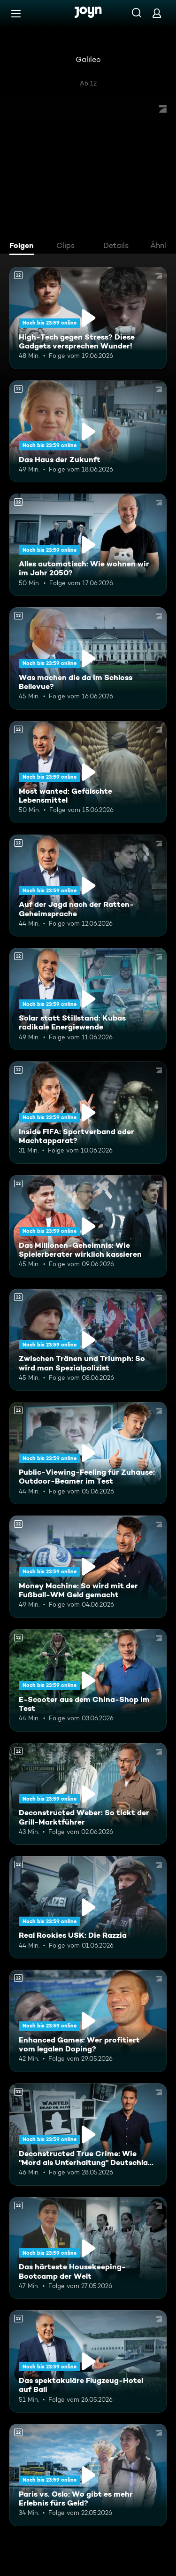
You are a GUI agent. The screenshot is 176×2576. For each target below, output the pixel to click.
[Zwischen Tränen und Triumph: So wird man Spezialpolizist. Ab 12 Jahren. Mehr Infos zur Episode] (88, 1340)
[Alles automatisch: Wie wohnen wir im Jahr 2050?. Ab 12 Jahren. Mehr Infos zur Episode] (88, 545)
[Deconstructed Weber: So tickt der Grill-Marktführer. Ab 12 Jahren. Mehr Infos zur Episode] (88, 1794)
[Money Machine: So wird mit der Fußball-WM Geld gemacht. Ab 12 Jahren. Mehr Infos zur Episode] (88, 1567)
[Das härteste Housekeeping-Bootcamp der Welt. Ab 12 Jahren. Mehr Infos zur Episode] (88, 2248)
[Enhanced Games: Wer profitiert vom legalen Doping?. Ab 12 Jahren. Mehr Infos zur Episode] (88, 2021)
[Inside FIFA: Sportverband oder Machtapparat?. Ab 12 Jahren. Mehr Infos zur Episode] (88, 1112)
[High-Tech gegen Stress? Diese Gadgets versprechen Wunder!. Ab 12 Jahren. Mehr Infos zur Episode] (88, 318)
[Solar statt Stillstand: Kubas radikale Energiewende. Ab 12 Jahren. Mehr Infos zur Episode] (88, 999)
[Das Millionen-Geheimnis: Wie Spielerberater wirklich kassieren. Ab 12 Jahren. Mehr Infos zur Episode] (88, 1226)
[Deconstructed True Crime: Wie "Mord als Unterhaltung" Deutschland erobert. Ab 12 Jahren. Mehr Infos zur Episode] (88, 2134)
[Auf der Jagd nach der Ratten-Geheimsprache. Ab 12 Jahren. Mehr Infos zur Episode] (88, 886)
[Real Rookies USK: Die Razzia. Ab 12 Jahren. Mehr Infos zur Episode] (88, 1907)
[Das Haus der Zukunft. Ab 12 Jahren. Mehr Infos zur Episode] (88, 431)
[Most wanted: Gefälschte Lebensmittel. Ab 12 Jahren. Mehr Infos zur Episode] (88, 772)
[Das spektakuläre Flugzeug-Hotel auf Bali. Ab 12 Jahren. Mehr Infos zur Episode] (88, 2361)
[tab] (24, 246)
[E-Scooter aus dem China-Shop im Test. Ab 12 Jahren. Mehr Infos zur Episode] (88, 1680)
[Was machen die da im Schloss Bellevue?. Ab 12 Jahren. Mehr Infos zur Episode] (88, 658)
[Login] (156, 13)
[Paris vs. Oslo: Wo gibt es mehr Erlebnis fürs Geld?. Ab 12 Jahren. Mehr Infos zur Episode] (88, 2475)
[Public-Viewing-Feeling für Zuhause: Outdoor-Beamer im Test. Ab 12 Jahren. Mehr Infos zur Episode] (88, 1453)
